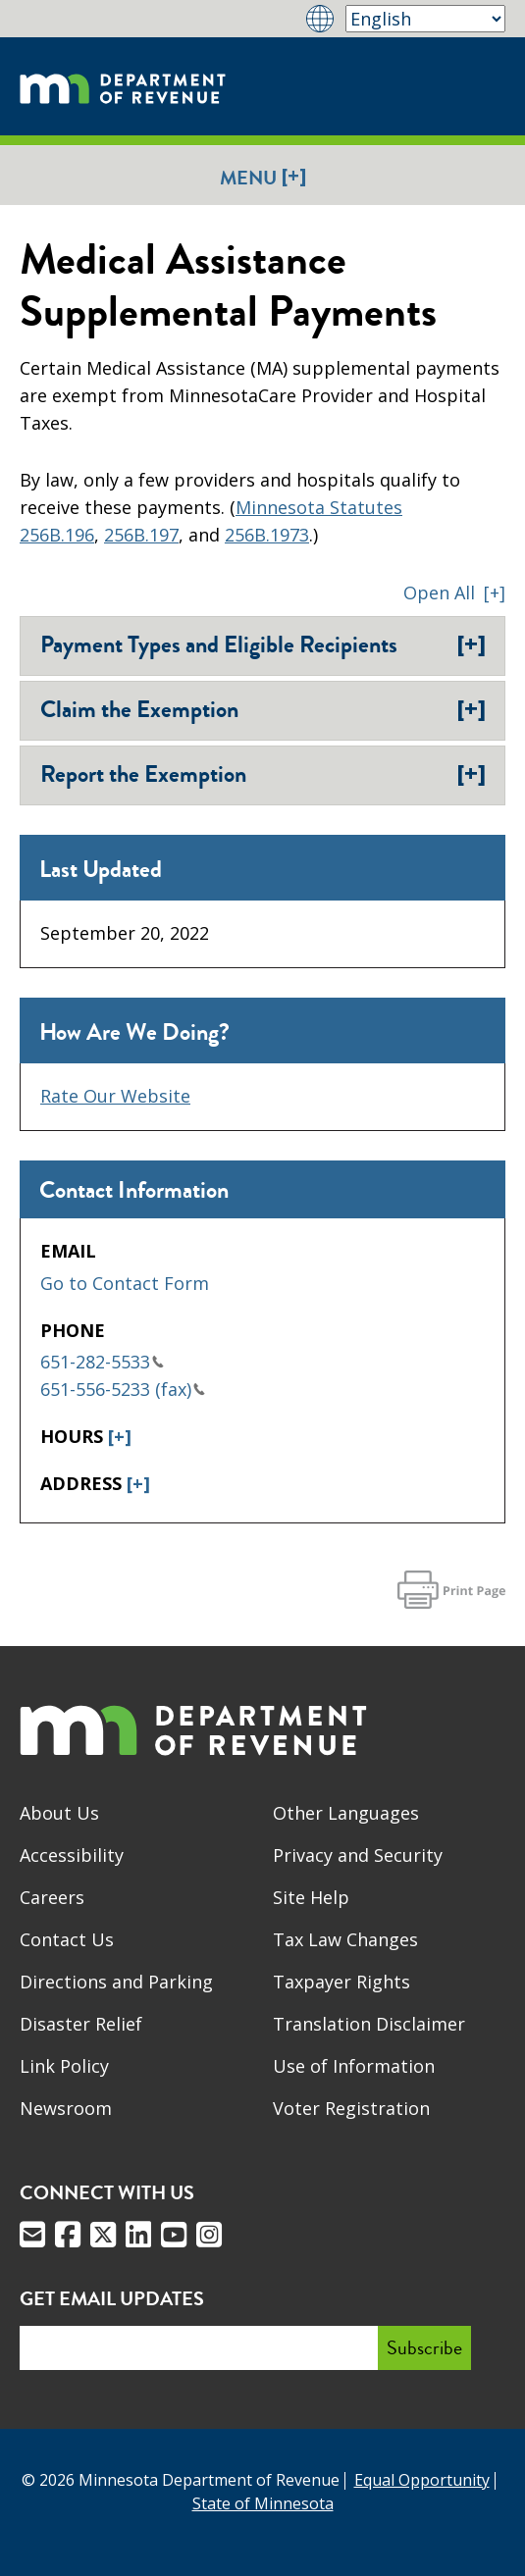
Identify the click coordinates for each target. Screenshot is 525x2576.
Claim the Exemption (263, 709)
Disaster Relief (81, 2023)
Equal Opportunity (422, 2480)
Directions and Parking (116, 1981)
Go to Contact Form (124, 1283)
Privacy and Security (358, 1855)
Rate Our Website (115, 1096)
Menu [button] (263, 177)
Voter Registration (351, 2108)
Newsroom (66, 2108)
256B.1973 (267, 534)
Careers (52, 1897)
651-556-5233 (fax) (122, 1389)
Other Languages (346, 1813)
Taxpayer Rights (341, 1981)
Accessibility (72, 1855)
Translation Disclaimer (369, 2023)
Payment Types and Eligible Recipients (263, 644)
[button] (454, 592)
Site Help (311, 1897)
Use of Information (354, 2066)
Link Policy (64, 2066)
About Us (59, 1813)
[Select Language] (425, 18)
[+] (119, 1436)
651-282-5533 (102, 1361)
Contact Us (67, 1939)
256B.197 (141, 534)
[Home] (123, 86)
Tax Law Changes (345, 1939)
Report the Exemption (263, 774)
